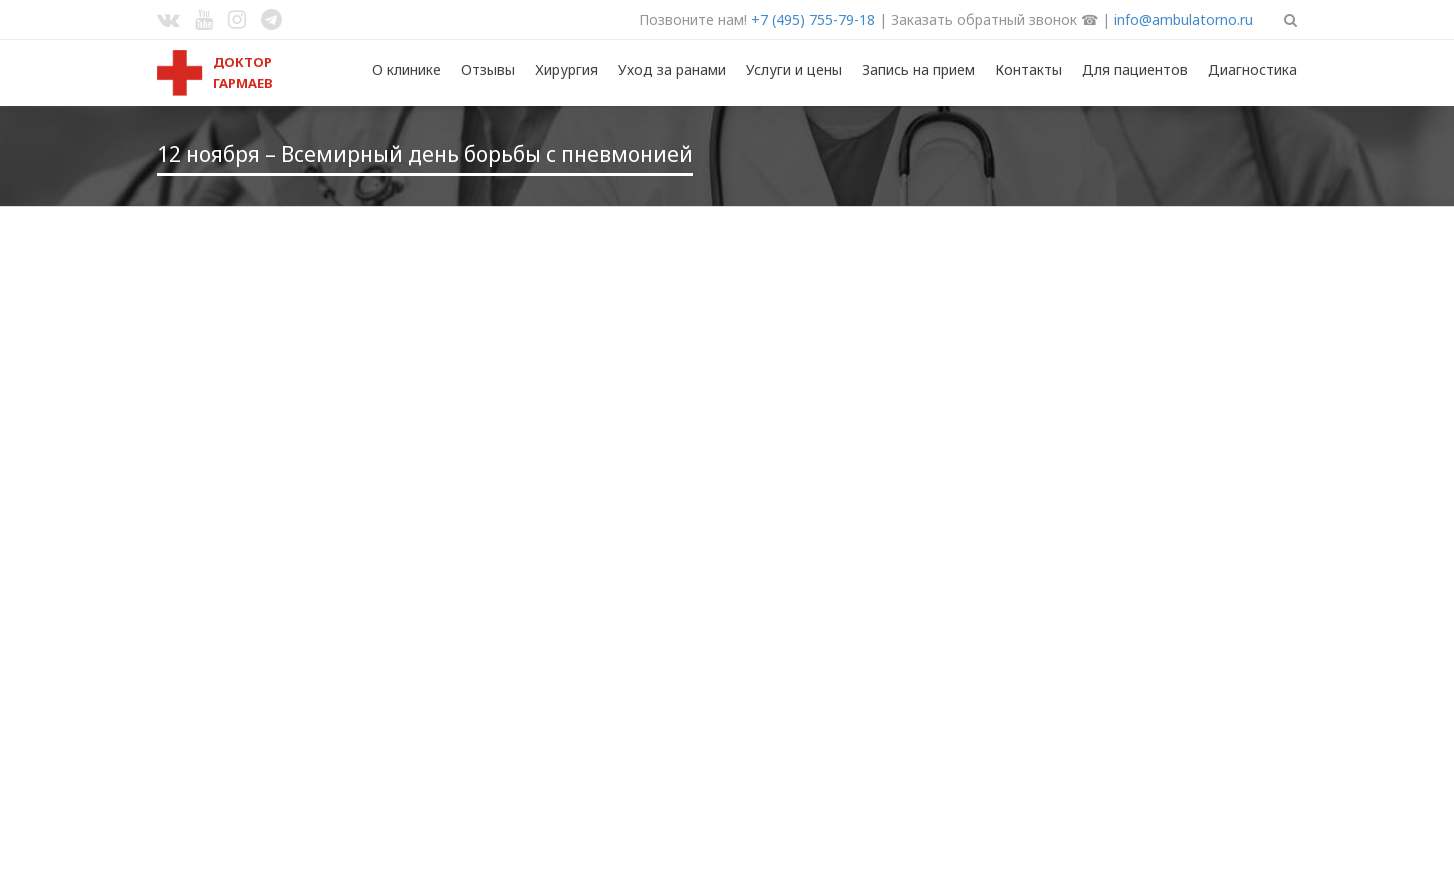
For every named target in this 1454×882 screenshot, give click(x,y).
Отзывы (488, 69)
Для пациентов (1135, 69)
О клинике (406, 69)
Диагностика (1252, 69)
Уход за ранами (672, 69)
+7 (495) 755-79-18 (813, 19)
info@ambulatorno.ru (1183, 19)
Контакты (1028, 69)
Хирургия (566, 69)
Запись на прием (918, 69)
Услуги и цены (794, 69)
